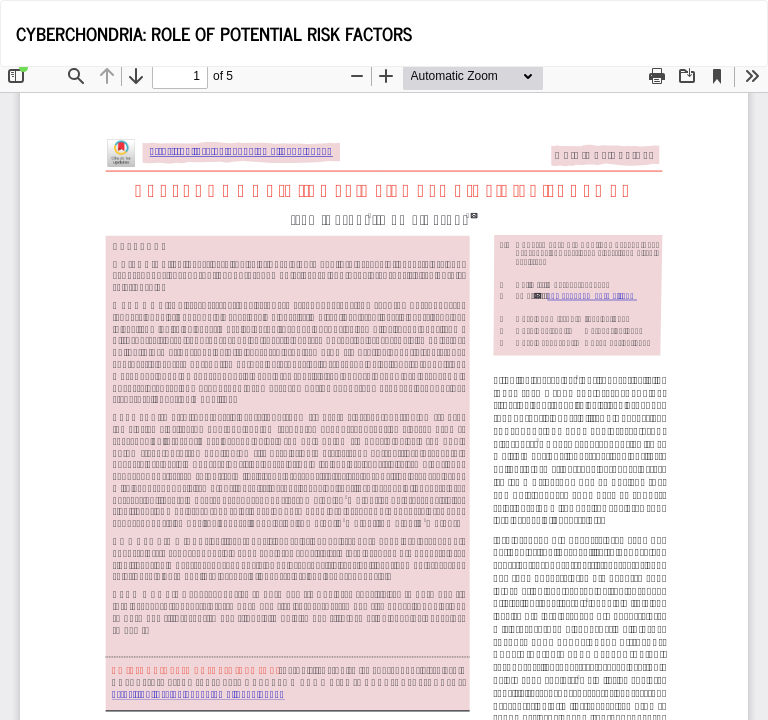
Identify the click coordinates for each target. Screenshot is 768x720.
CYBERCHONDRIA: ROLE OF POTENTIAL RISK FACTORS (214, 33)
